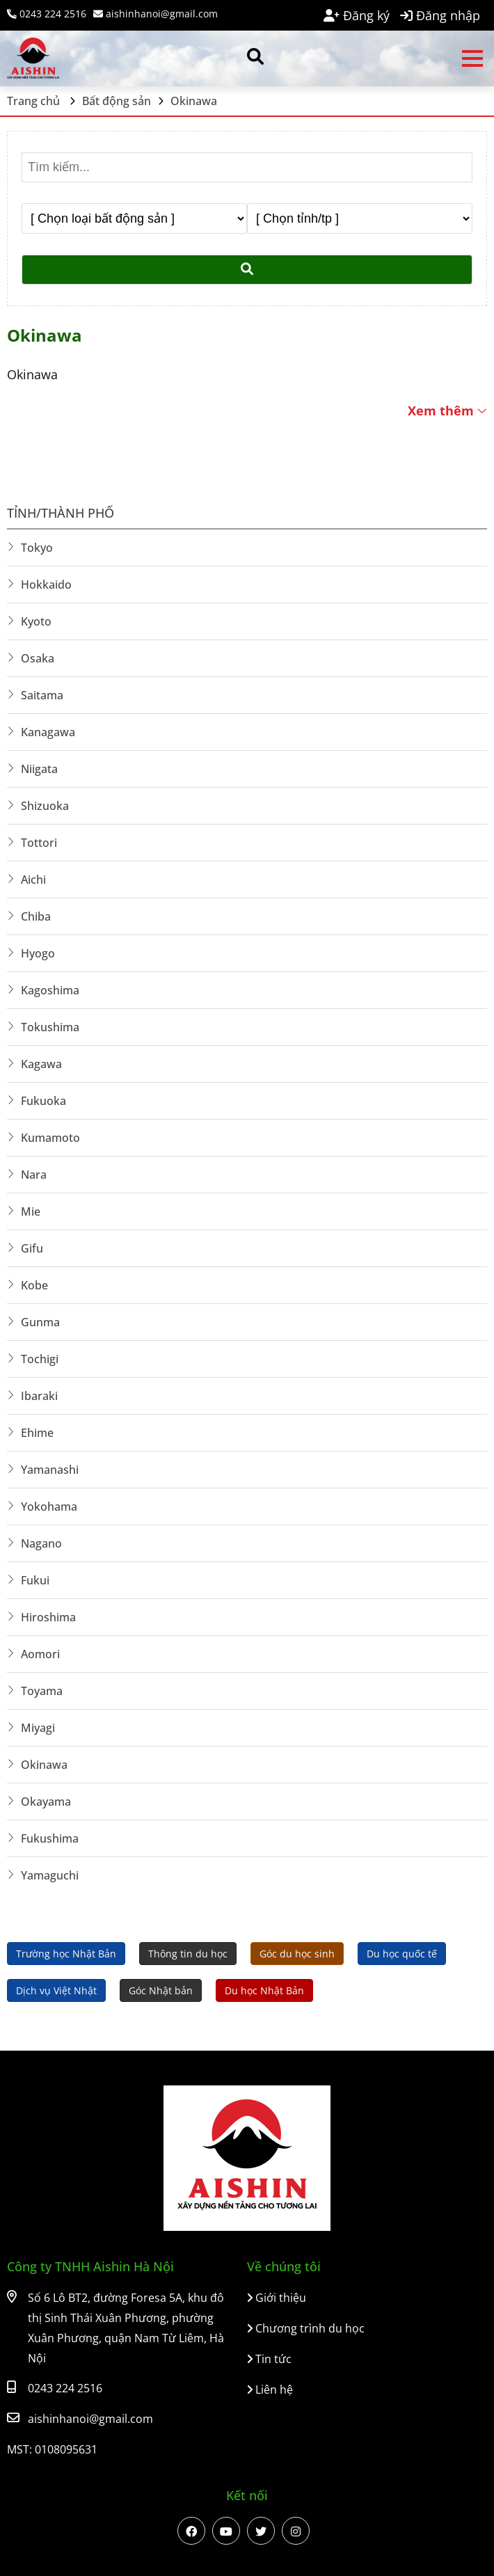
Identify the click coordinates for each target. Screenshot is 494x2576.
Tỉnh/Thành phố (60, 512)
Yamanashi (50, 1469)
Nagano (41, 1543)
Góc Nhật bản (161, 1990)
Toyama (42, 1691)
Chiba (36, 916)
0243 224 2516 (46, 13)
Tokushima (50, 1027)
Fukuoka (43, 1100)
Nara (34, 1174)
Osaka (37, 658)
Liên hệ (270, 2389)
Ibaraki (39, 1396)
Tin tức (269, 2359)
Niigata (39, 769)
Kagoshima (50, 990)
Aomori (40, 1654)
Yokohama (49, 1506)
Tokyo (37, 547)
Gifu (32, 1248)
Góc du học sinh (297, 1953)
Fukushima (50, 1838)
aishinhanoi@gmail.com (155, 13)
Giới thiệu (276, 2297)
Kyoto (36, 621)
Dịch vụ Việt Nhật (56, 1990)
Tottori (39, 842)
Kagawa (41, 1064)
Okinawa (44, 1764)
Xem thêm (447, 410)
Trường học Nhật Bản (66, 1953)
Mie (30, 1211)
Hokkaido (46, 584)
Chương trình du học (306, 2328)
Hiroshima (48, 1617)
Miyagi (38, 1727)
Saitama (42, 695)
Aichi (33, 879)
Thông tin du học (188, 1953)
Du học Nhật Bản (264, 1990)
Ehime (37, 1432)
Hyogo (38, 953)
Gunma (40, 1322)
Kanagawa (48, 732)
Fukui (35, 1580)
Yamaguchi (50, 1875)
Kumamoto (50, 1137)
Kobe (34, 1285)
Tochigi (39, 1359)
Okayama (46, 1801)
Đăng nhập (440, 15)
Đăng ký (357, 15)
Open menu (472, 58)
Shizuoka (45, 805)
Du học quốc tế (402, 1953)
